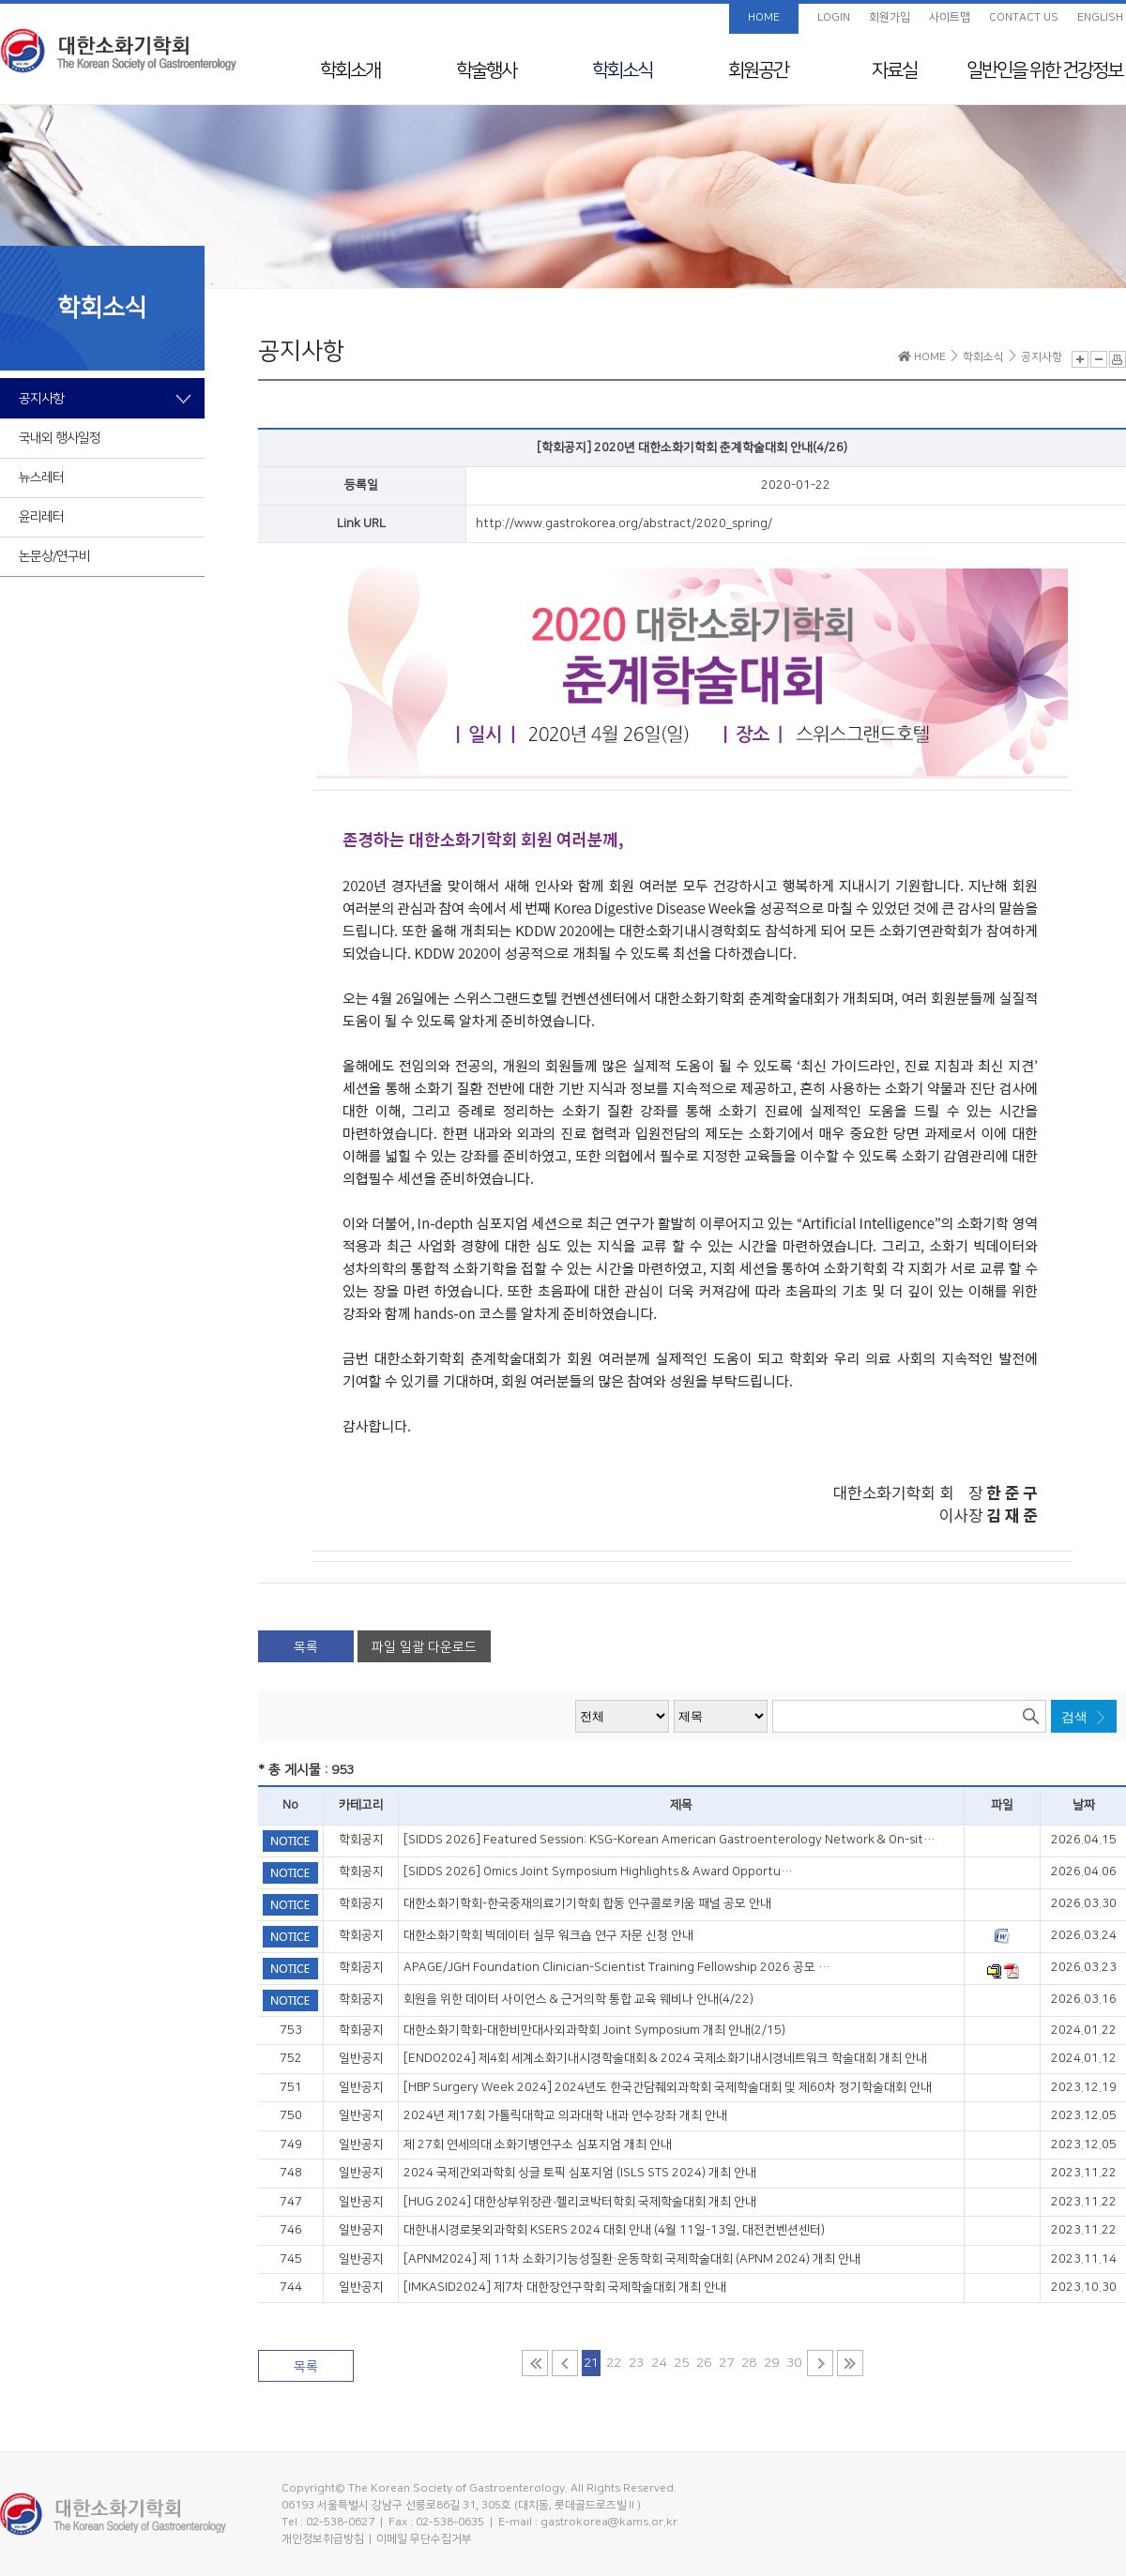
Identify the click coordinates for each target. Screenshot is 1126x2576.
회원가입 (889, 17)
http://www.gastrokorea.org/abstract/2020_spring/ (624, 523)
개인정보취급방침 (323, 2539)
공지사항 (41, 398)
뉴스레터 (41, 477)
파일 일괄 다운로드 (424, 1647)
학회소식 (622, 70)
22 (613, 2363)
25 (681, 2363)
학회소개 (350, 70)
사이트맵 (949, 17)
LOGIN (833, 17)
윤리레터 (41, 516)
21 (591, 2363)
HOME (764, 17)
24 (658, 2363)
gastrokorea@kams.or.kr (608, 2522)
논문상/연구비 (54, 556)
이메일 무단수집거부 (424, 2539)
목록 (306, 1647)
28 (748, 2363)
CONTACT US (1023, 17)
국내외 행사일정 (59, 438)
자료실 (894, 70)
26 (703, 2363)
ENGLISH (1100, 17)
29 (771, 2363)
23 (636, 2363)
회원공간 (758, 70)
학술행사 (486, 70)
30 (793, 2363)
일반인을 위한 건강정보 (1044, 70)
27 (726, 2363)
